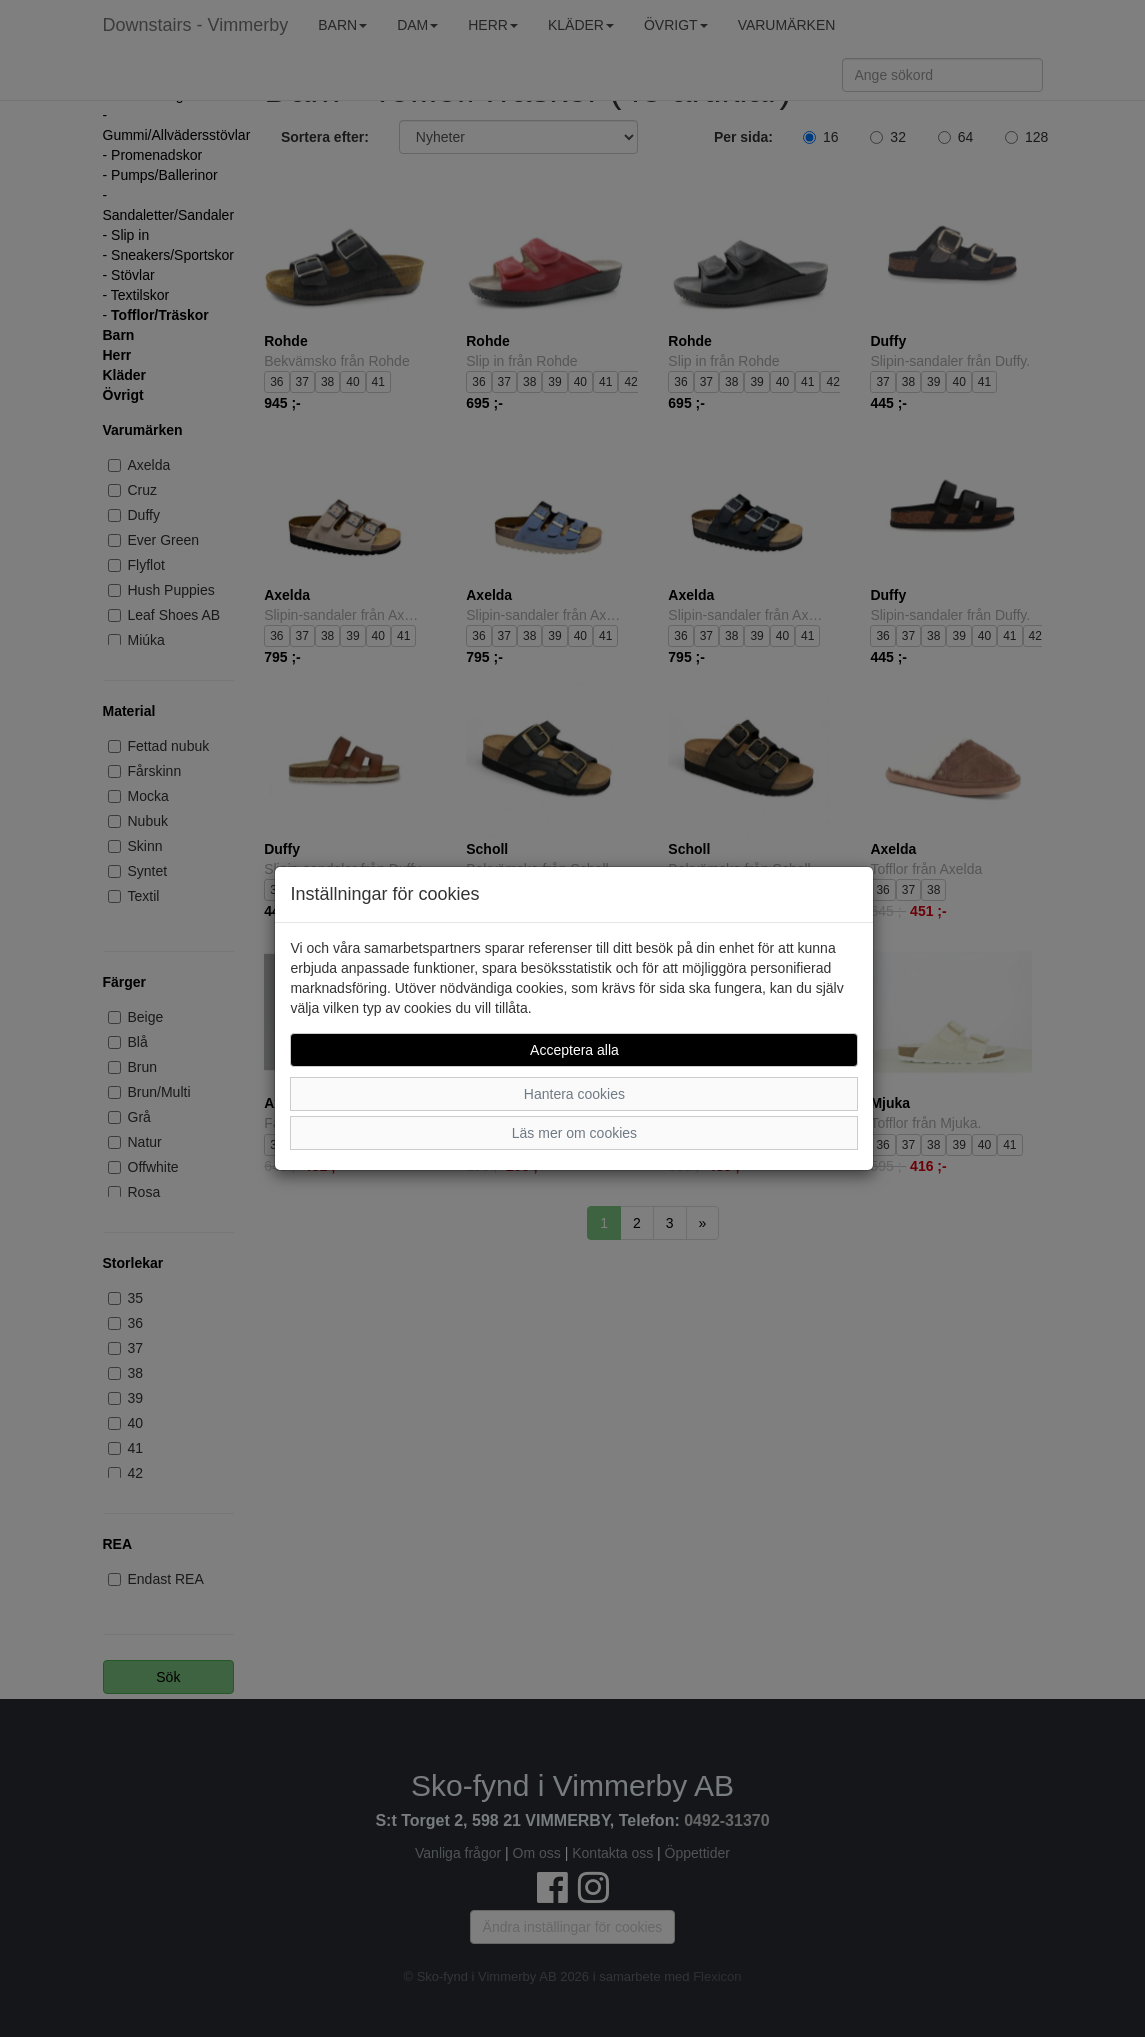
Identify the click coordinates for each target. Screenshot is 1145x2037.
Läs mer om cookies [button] (574, 1133)
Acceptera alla (574, 1050)
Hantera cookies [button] (574, 1094)
